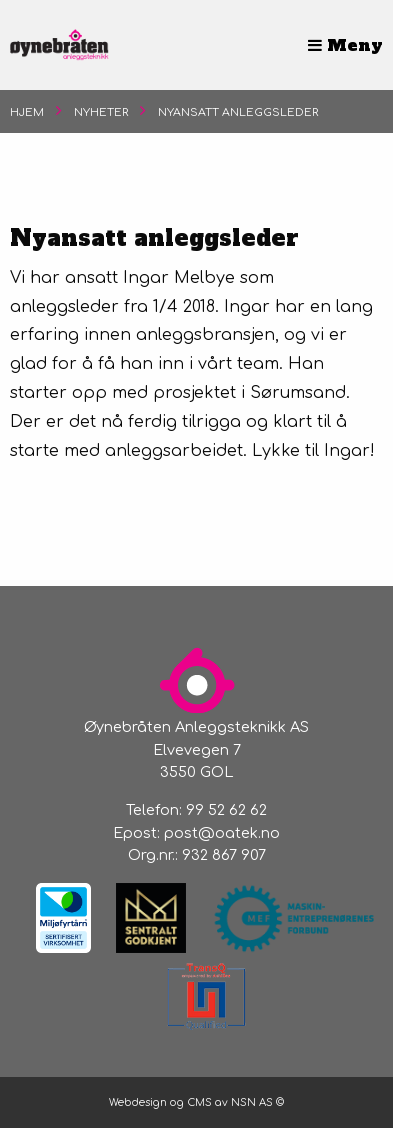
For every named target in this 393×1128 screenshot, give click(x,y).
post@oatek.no (222, 833)
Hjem (27, 112)
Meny (345, 45)
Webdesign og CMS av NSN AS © (196, 1102)
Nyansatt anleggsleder (238, 112)
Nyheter (101, 112)
